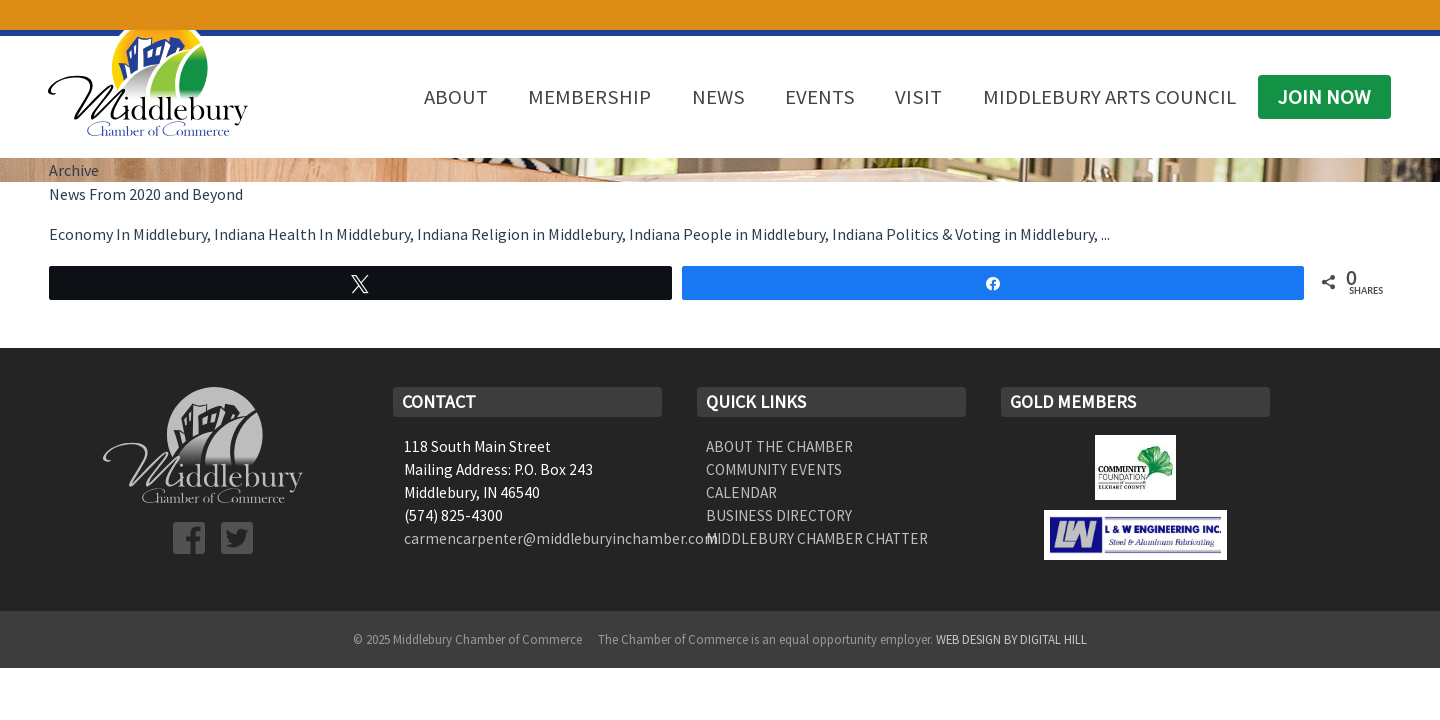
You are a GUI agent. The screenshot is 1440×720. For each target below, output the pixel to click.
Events (820, 97)
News (718, 97)
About (456, 97)
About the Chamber (779, 446)
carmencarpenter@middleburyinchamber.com (561, 538)
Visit (918, 97)
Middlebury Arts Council (1109, 97)
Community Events (774, 469)
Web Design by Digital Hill (1011, 639)
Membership (589, 97)
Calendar (741, 492)
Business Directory (779, 515)
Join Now (1324, 97)
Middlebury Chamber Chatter (817, 538)
